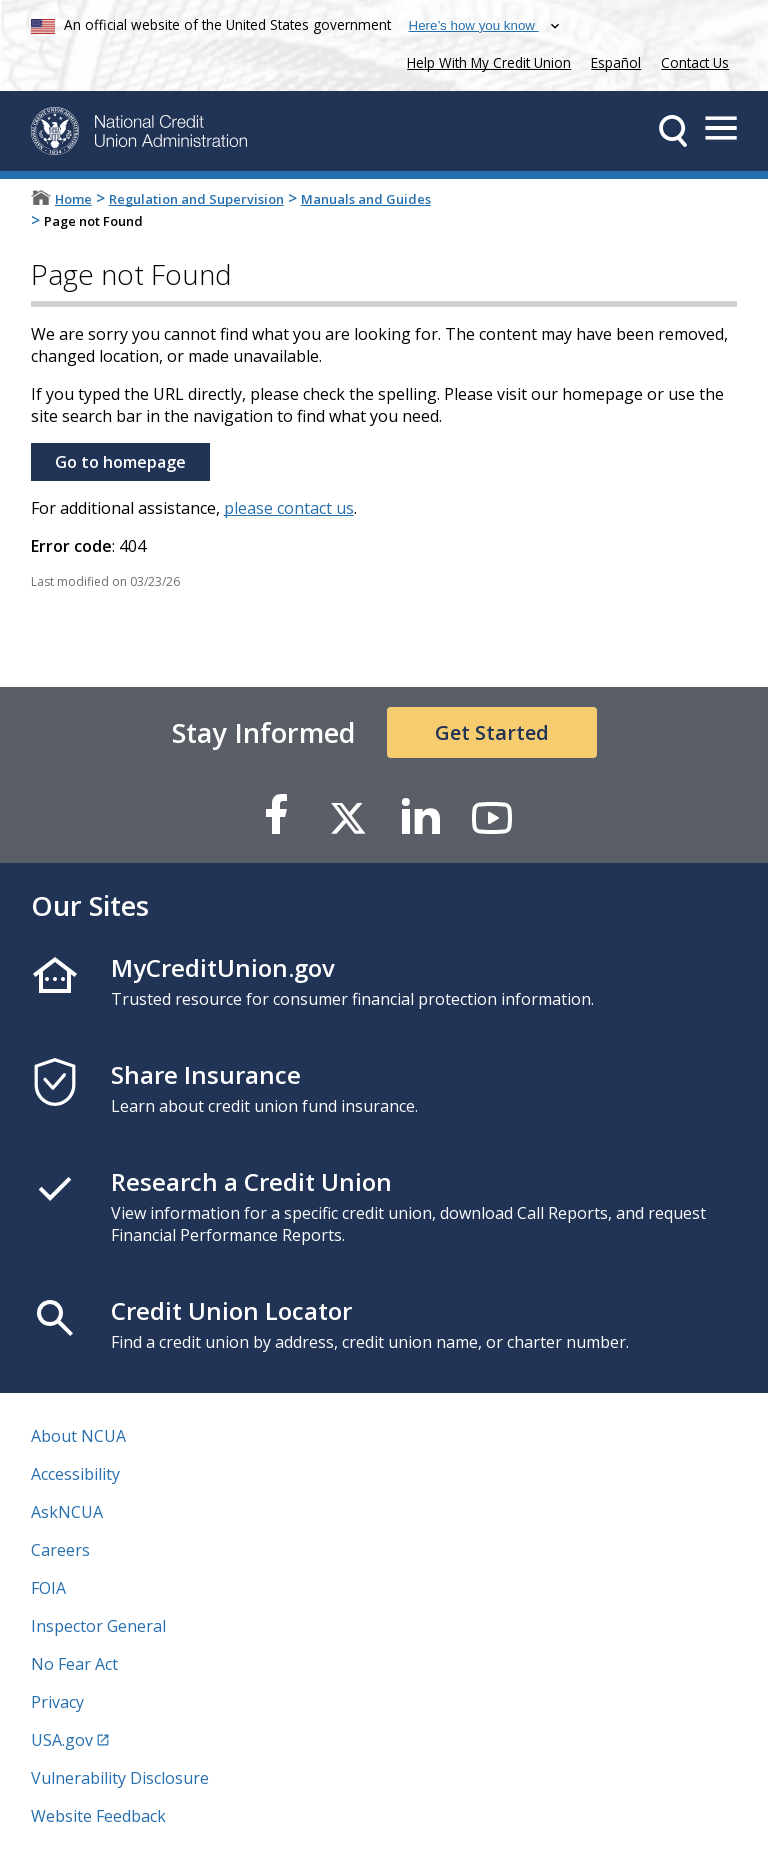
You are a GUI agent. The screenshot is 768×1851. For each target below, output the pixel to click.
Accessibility (75, 1474)
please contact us (289, 508)
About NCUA (78, 1436)
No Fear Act (74, 1664)
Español (616, 62)
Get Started (492, 732)
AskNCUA (67, 1512)
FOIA (48, 1588)
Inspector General (98, 1626)
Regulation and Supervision (196, 199)
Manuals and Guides (366, 199)
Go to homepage (120, 462)
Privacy (57, 1702)
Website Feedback (98, 1816)
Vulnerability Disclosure (120, 1778)
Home (73, 199)
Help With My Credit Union (485, 60)
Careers (60, 1550)
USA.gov (62, 1740)
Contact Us (695, 62)
